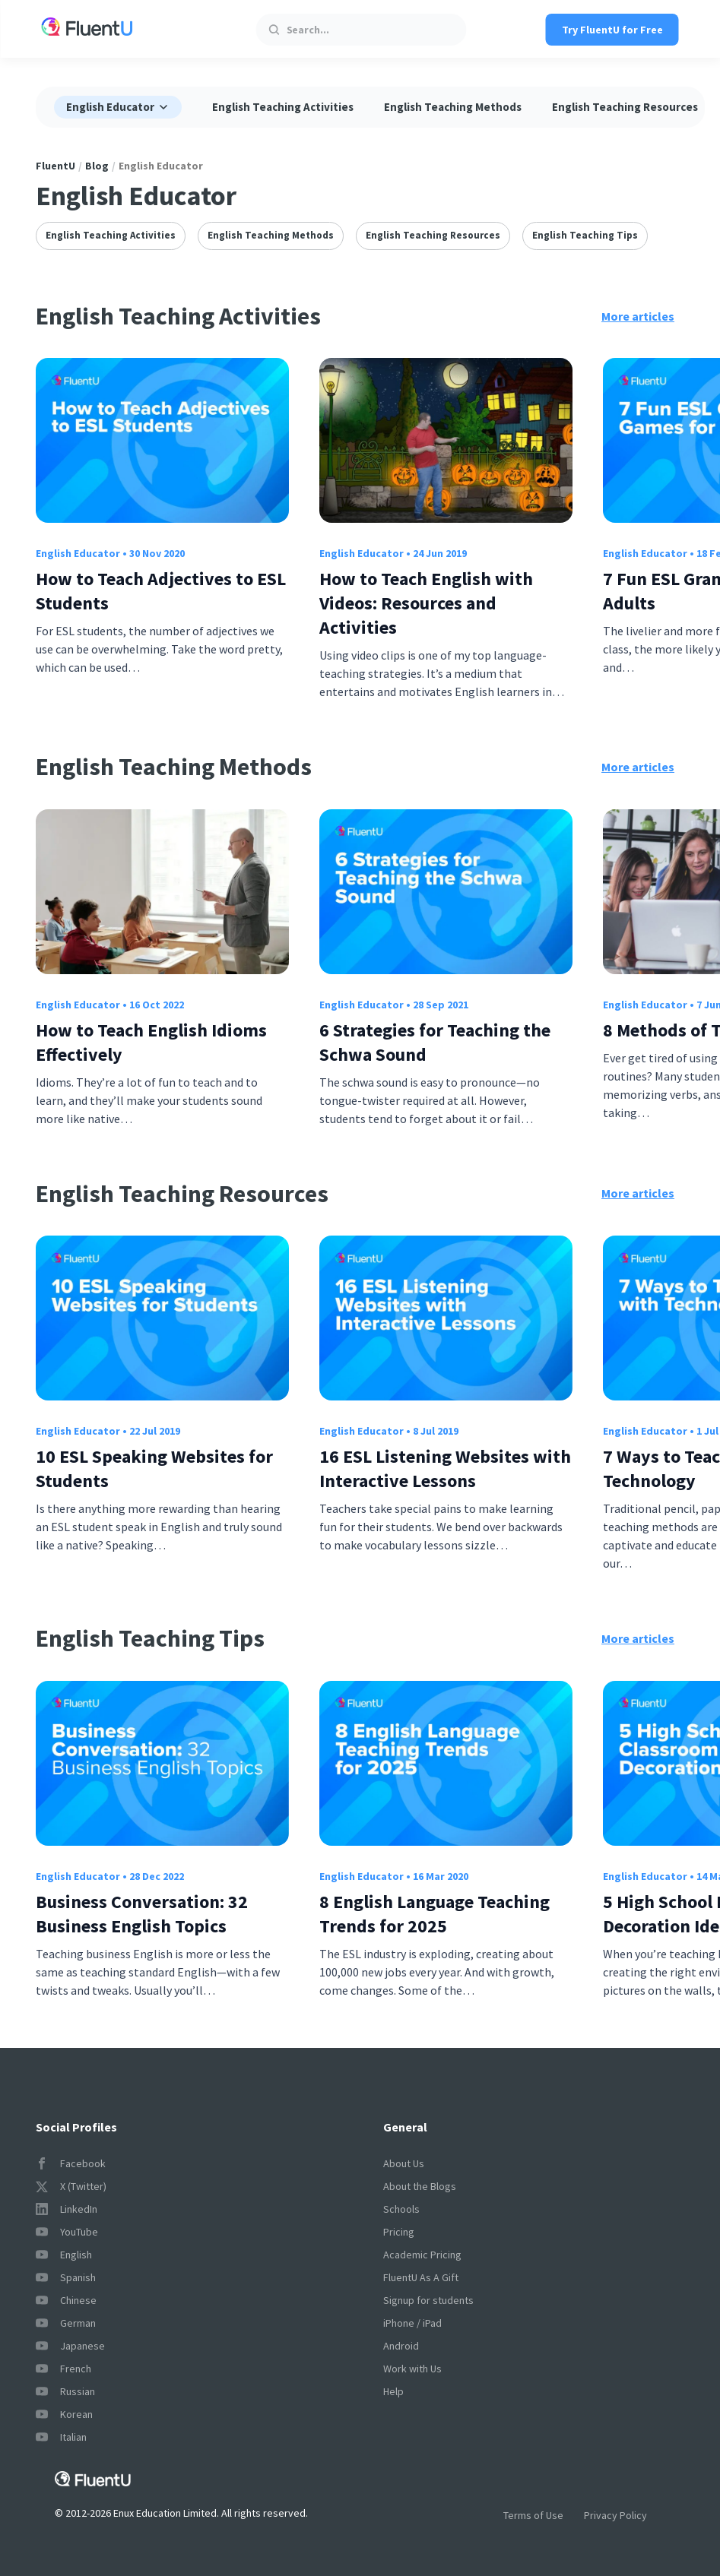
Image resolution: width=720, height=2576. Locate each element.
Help (393, 2391)
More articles (637, 316)
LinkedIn (66, 2209)
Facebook (71, 2163)
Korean (64, 2414)
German (66, 2323)
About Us (403, 2163)
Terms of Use (533, 2515)
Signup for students (428, 2300)
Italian (61, 2437)
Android (401, 2346)
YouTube (67, 2232)
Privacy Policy (615, 2515)
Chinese (66, 2300)
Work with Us (412, 2368)
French (63, 2368)
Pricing (398, 2232)
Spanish (66, 2277)
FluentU (55, 165)
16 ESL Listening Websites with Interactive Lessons (445, 1468)
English (64, 2254)
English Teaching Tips (585, 235)
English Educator (78, 553)
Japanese (70, 2346)
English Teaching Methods (453, 107)
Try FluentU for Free (612, 29)
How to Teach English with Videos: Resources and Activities (426, 603)
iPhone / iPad (412, 2323)
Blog (97, 165)
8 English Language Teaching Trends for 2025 (434, 1914)
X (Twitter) (71, 2186)
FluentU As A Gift (420, 2277)
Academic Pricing (422, 2254)
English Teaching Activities (283, 107)
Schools (401, 2209)
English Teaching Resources (625, 107)
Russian (65, 2391)
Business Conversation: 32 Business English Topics (142, 1914)
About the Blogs (419, 2186)
